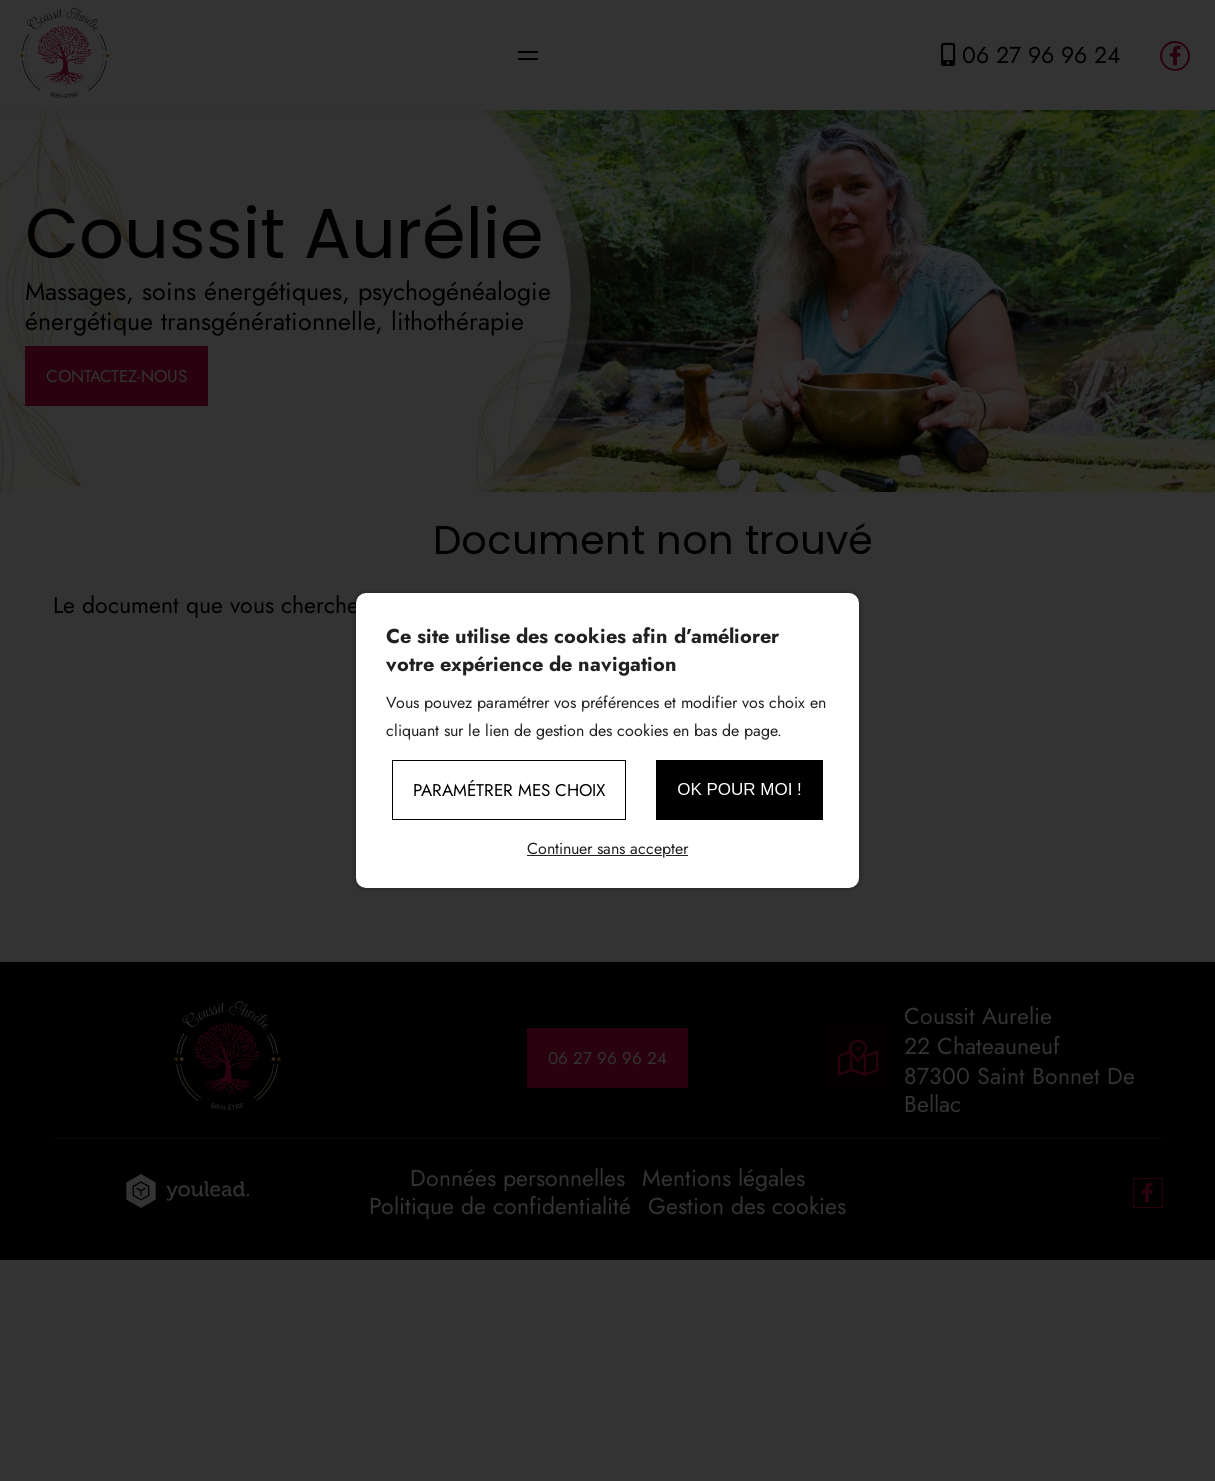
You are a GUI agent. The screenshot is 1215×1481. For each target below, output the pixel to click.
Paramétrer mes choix (509, 790)
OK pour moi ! (739, 789)
